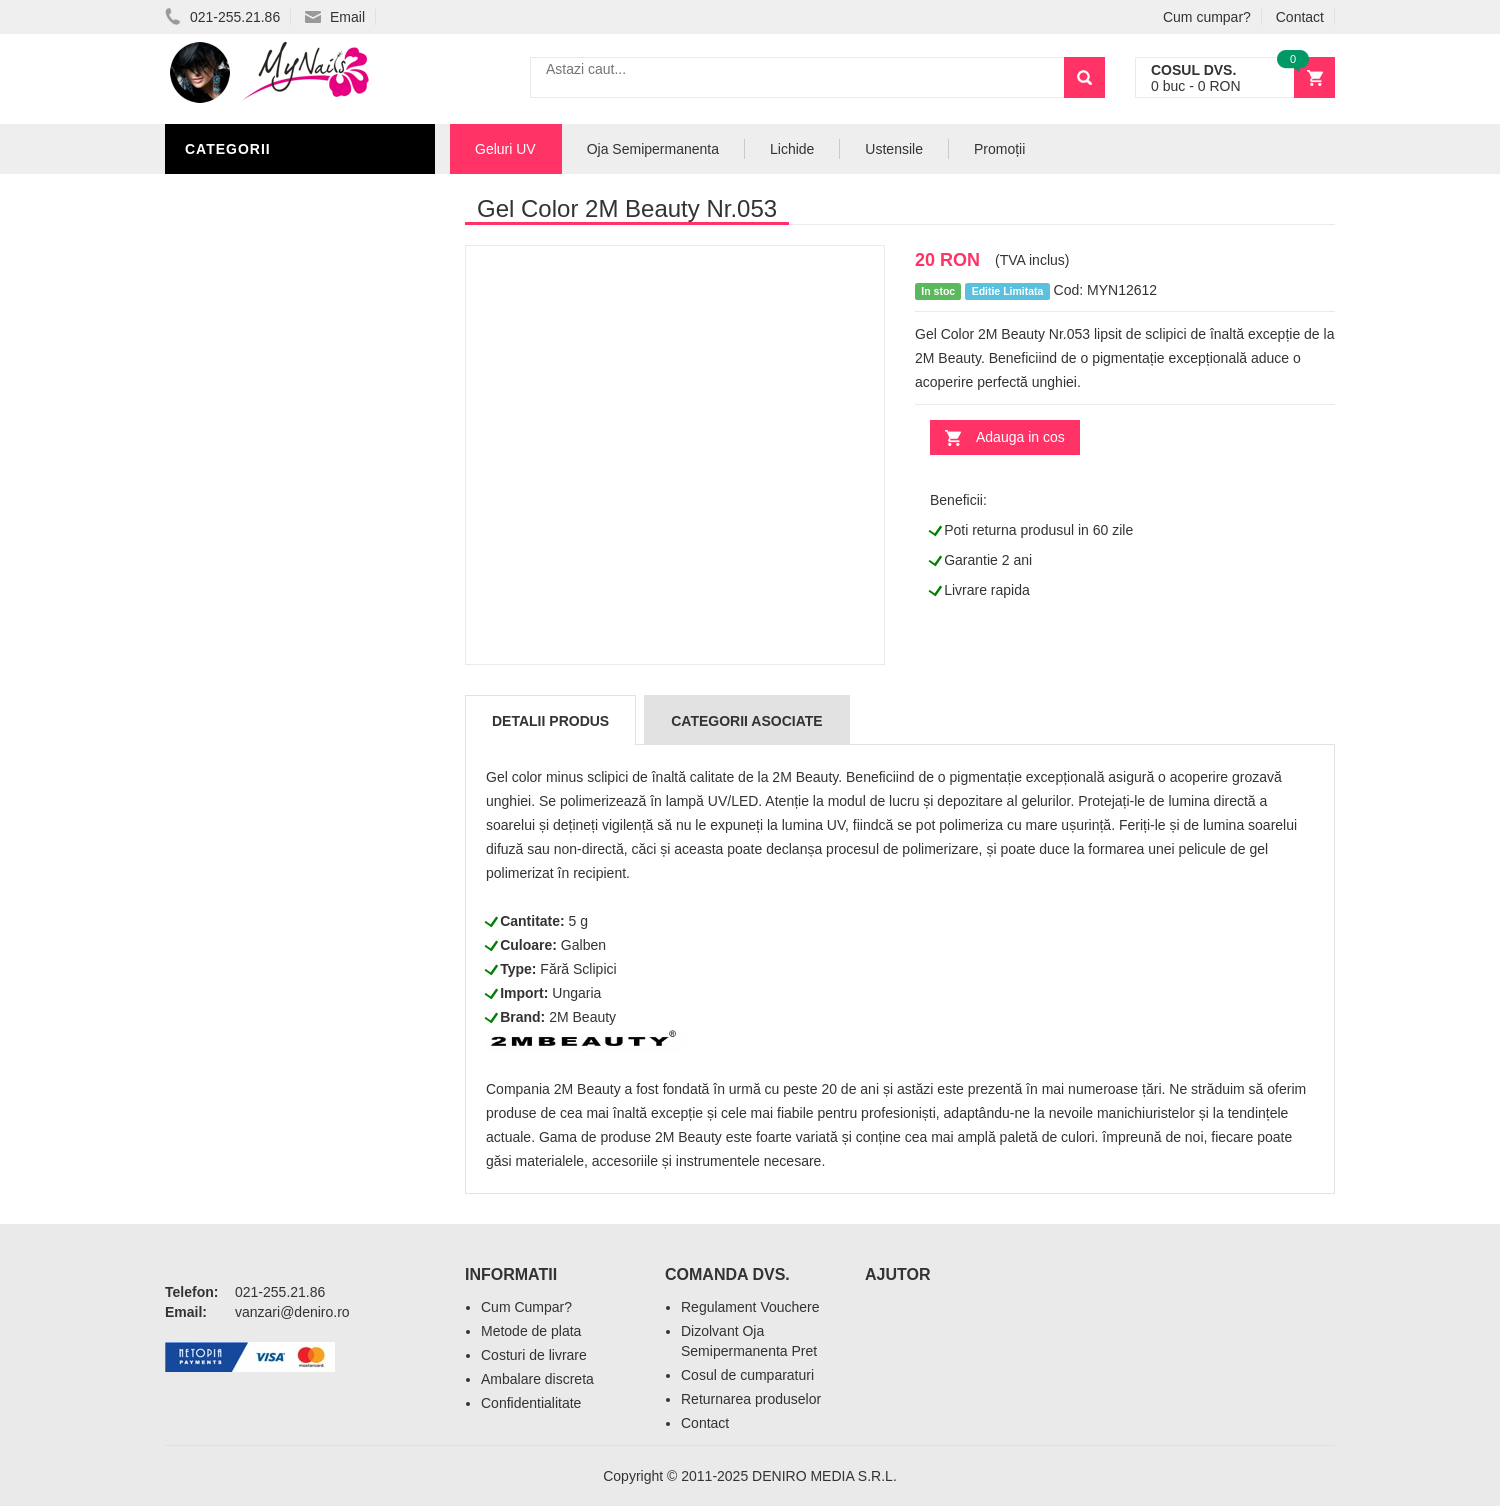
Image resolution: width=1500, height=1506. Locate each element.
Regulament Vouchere (750, 1307)
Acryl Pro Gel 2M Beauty (289, 582)
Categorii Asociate (746, 721)
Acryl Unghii (240, 522)
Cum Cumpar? (526, 1307)
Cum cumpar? (1207, 17)
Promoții (999, 149)
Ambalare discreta (537, 1379)
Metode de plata (531, 1331)
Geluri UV (228, 192)
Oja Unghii (230, 462)
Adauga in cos (1020, 437)
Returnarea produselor (751, 1399)
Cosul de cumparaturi (747, 1375)
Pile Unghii (232, 282)
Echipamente (240, 492)
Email (335, 17)
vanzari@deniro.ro (292, 1312)
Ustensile (894, 149)
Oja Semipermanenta (272, 342)
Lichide (218, 312)
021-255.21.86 (222, 17)
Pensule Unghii (249, 432)
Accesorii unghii (255, 402)
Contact (1300, 17)
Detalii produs (550, 721)
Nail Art (222, 372)
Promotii (224, 612)
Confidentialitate (531, 1403)
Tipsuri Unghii (244, 552)
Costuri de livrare (534, 1355)
